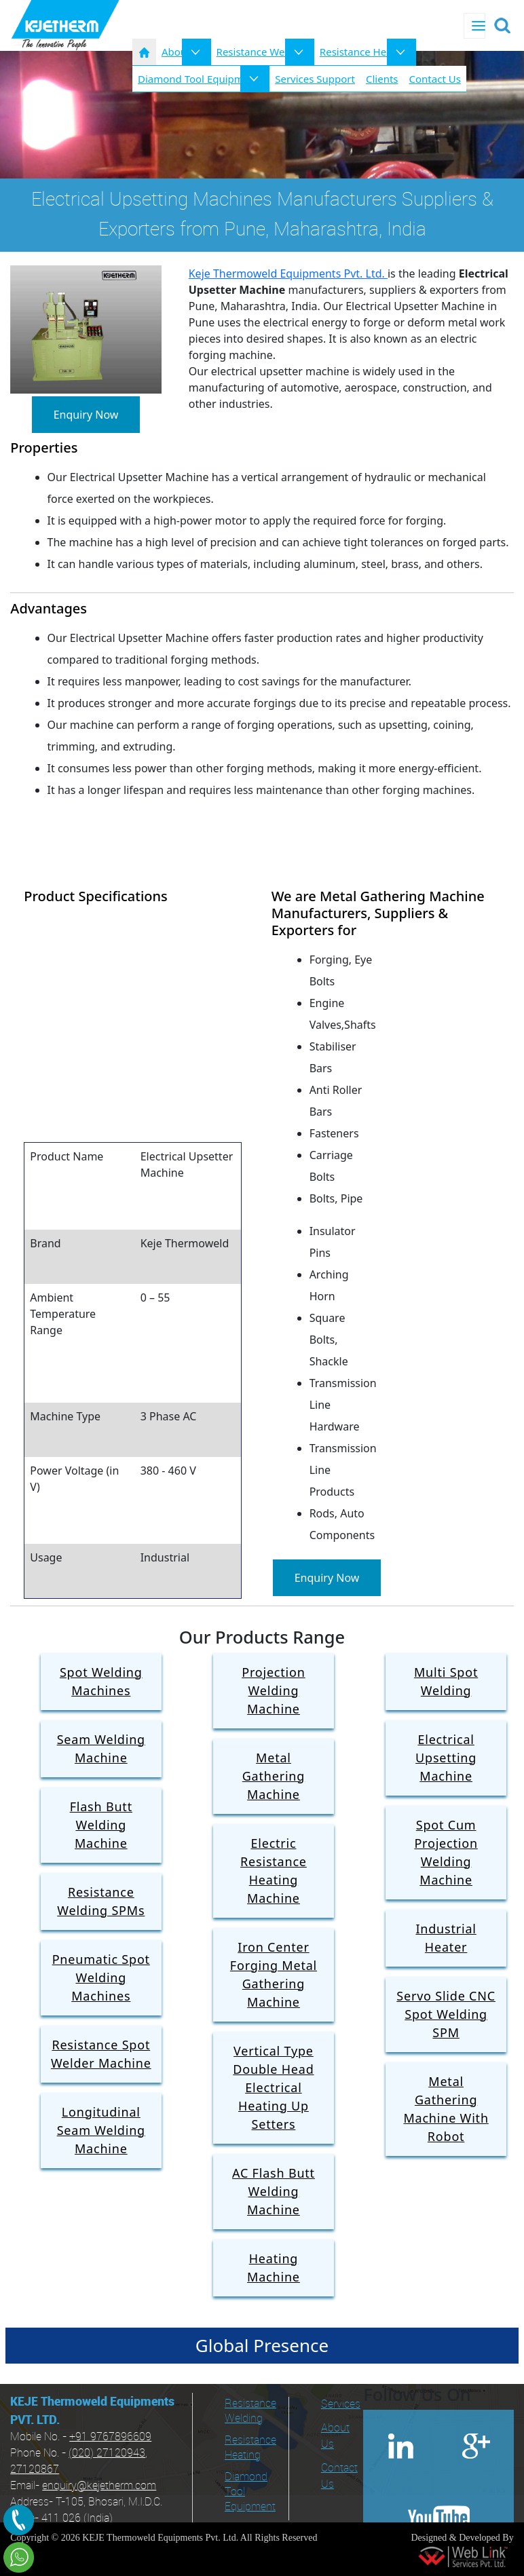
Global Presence (262, 2345)
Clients (382, 79)
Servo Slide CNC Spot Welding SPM (445, 2014)
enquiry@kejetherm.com (99, 2486)
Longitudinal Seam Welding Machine (101, 2130)
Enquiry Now (86, 414)
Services (337, 2404)
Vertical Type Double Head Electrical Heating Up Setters (273, 2087)
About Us (335, 2436)
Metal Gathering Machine (273, 1775)
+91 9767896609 (110, 2437)
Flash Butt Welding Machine (101, 1824)
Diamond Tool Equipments (201, 79)
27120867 (34, 2470)
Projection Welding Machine (273, 1690)
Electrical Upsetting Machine (445, 1757)
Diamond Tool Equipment (250, 2492)
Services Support (315, 79)
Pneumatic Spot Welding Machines (101, 1977)
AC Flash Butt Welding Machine (273, 2191)
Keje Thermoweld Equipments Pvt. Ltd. (288, 273)
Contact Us (435, 79)
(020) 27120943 (107, 2453)
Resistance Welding (263, 51)
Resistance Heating (365, 51)
